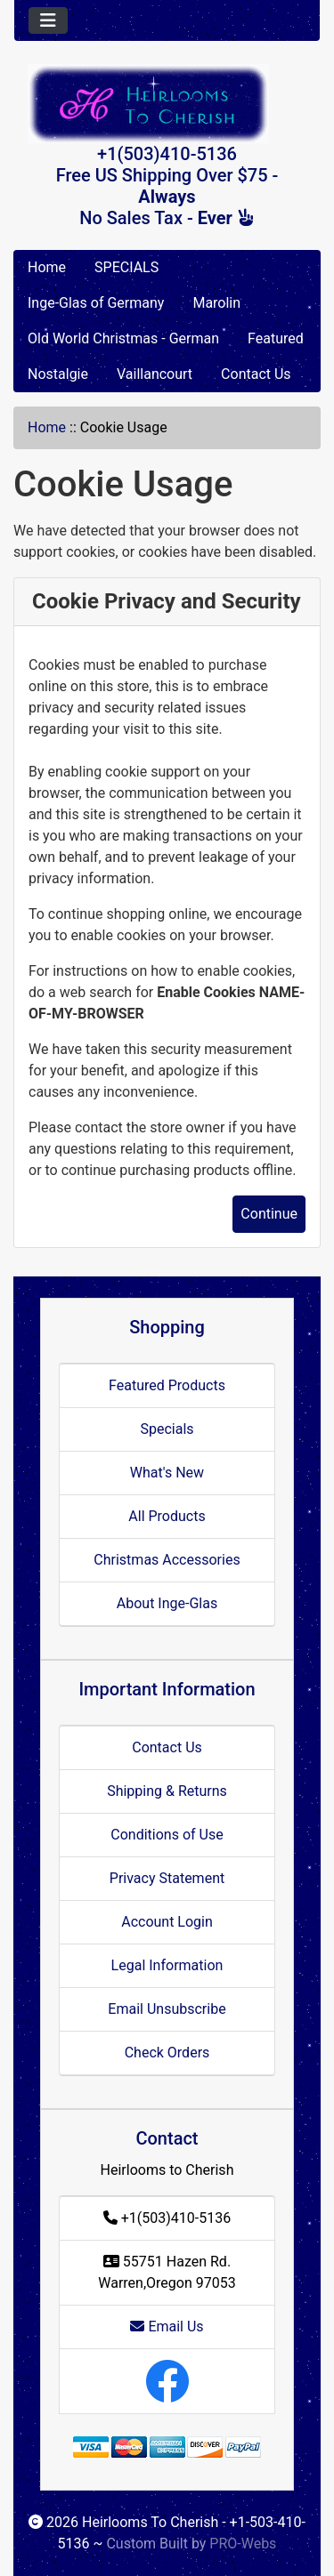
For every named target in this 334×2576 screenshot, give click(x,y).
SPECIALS (126, 267)
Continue (268, 1213)
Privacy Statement (167, 1878)
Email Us (166, 2326)
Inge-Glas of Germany (96, 302)
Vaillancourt (154, 374)
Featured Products (167, 1385)
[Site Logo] (167, 103)
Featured (276, 338)
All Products (166, 1516)
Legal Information (167, 1965)
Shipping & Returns (167, 1791)
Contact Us (256, 374)
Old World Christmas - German (123, 338)
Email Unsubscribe (166, 2008)
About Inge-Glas (167, 1603)
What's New (167, 1472)
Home (47, 267)
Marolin (216, 302)
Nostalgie (58, 374)
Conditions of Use (166, 1834)
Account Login (167, 1921)
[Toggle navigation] (48, 20)
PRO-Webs (242, 2543)
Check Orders (167, 2052)
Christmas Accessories (167, 1559)
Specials (166, 1429)
